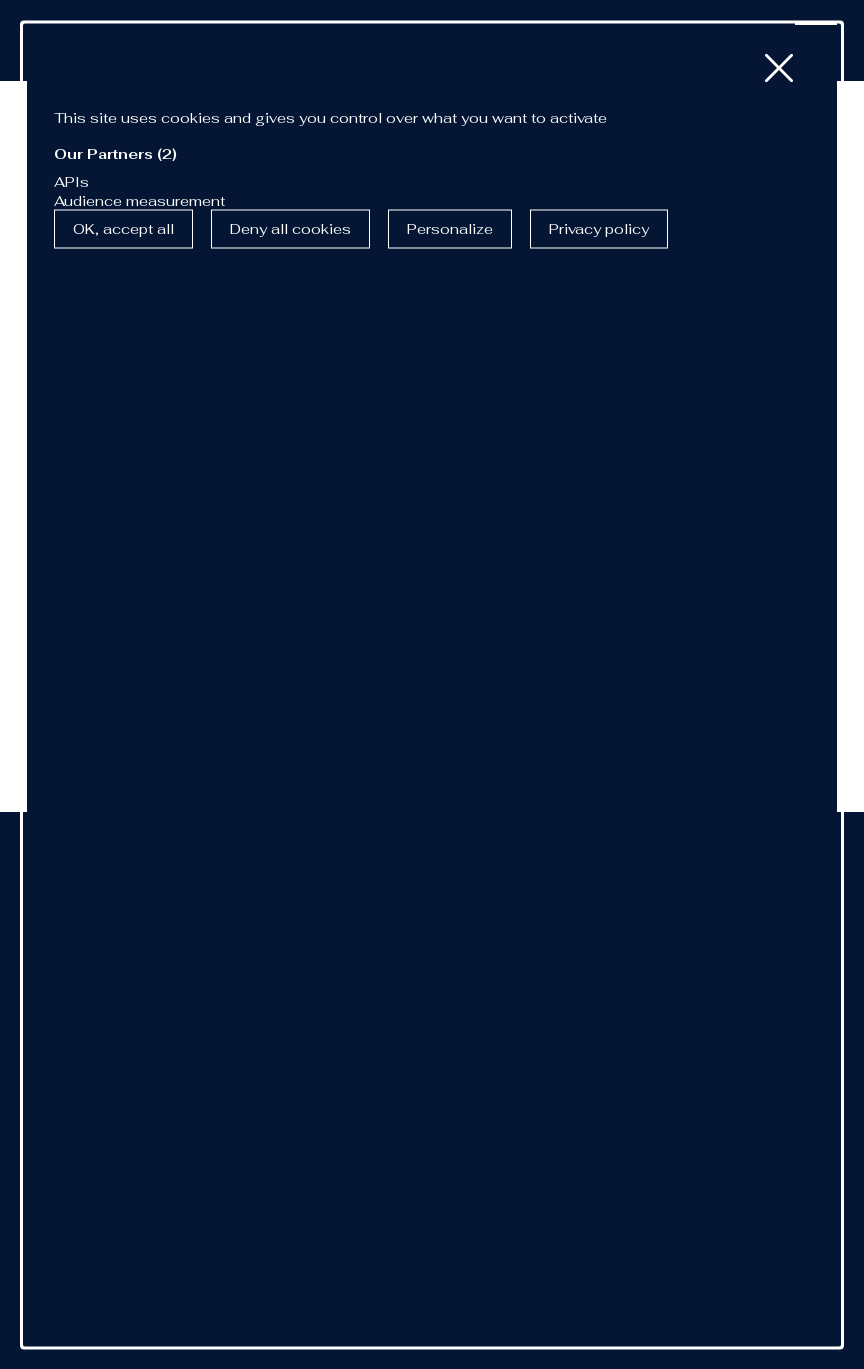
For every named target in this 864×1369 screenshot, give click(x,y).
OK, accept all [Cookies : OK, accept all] (123, 228)
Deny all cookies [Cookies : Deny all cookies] (290, 228)
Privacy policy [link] (599, 228)
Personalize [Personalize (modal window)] (450, 228)
